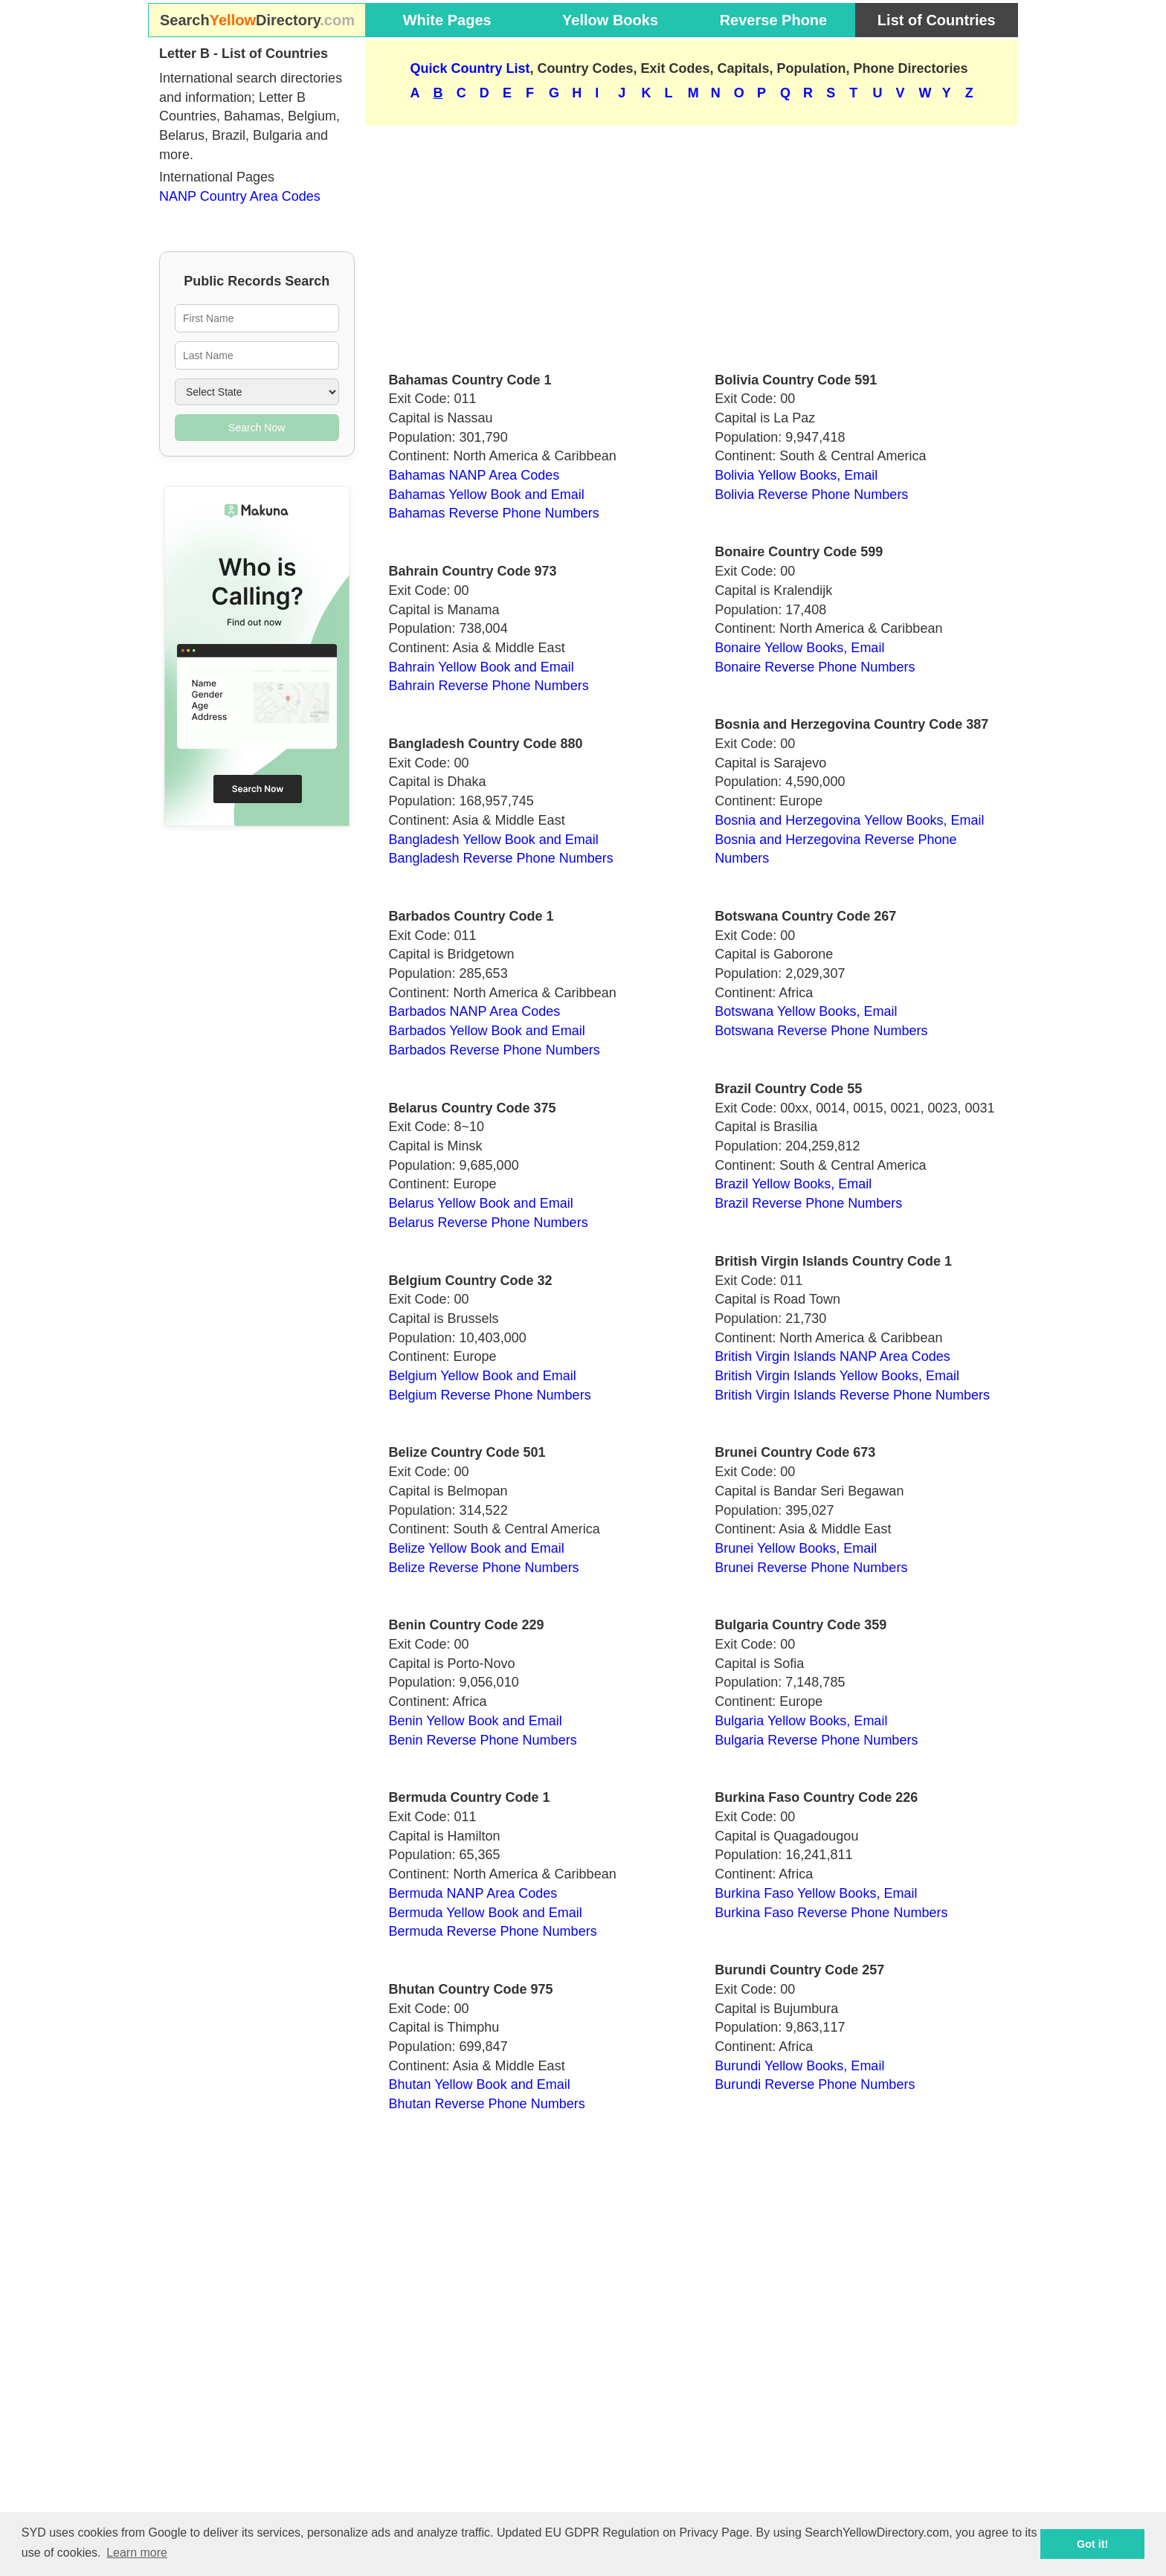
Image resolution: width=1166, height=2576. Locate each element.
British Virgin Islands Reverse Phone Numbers (852, 1395)
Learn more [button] (136, 2552)
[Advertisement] (692, 242)
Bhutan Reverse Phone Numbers (487, 2103)
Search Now (256, 428)
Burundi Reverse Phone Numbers (815, 2084)
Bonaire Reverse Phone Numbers (815, 667)
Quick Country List (470, 68)
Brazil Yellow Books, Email (793, 1183)
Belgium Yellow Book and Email (482, 1375)
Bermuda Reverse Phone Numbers (493, 1931)
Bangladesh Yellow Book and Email (494, 839)
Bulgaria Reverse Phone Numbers (816, 1740)
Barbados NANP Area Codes (475, 1011)
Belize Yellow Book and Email (476, 1548)
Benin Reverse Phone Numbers (483, 1740)
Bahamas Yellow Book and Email (486, 494)
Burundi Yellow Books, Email (799, 2065)
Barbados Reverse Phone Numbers (494, 1050)
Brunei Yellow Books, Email (796, 1548)
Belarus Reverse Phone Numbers (488, 1222)
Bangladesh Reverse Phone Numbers (501, 858)
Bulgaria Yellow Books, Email (801, 1720)
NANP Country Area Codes (240, 196)
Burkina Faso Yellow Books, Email (816, 1893)
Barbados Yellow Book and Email (487, 1030)
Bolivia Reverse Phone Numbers (811, 494)
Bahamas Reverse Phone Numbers (494, 513)
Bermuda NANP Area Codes (473, 1893)
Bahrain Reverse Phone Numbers (489, 685)
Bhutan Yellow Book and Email (479, 2084)
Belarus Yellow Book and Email (481, 1203)
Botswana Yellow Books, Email (806, 1011)
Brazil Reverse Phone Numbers (808, 1203)
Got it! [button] (1092, 2544)
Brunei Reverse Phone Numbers (811, 1567)
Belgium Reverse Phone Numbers (490, 1395)
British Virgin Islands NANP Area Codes (832, 1356)
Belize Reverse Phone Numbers (484, 1567)
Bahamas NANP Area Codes (474, 475)
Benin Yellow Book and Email (475, 1720)
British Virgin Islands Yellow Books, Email (837, 1375)
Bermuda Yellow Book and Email (485, 1912)
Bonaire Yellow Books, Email (799, 647)
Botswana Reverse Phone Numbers (821, 1030)
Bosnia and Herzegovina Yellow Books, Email (849, 820)
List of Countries (936, 20)
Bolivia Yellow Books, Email (796, 475)
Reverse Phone (774, 20)
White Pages (447, 20)
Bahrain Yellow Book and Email (481, 667)
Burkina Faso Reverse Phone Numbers (831, 1912)
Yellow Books (610, 20)
